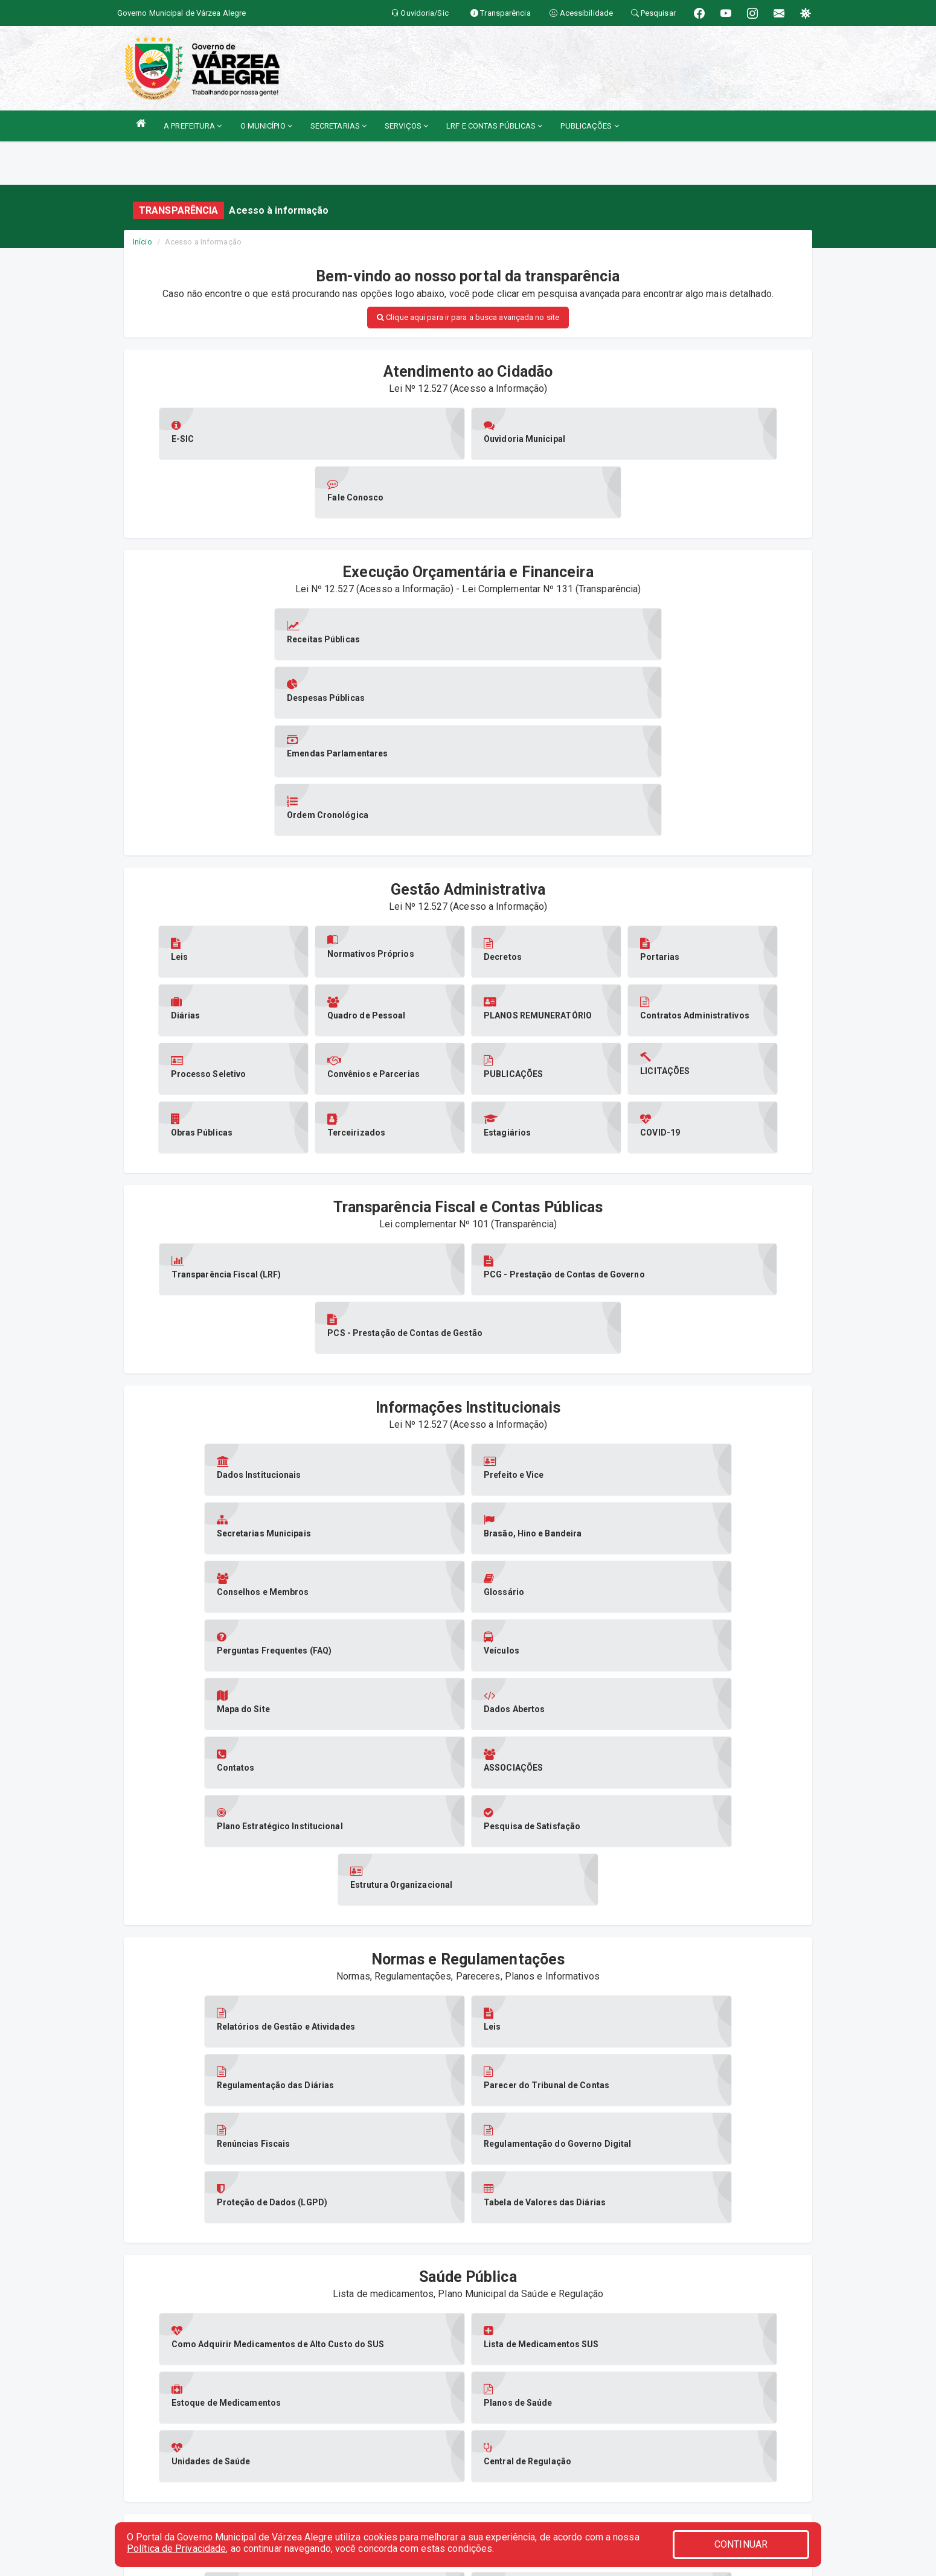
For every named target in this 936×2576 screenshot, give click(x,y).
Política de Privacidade (176, 2548)
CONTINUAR (741, 2544)
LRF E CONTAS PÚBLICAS (494, 125)
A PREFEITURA (193, 125)
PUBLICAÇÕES (589, 125)
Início (142, 241)
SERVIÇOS (406, 125)
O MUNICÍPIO (266, 125)
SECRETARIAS (338, 125)
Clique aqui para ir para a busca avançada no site (468, 317)
